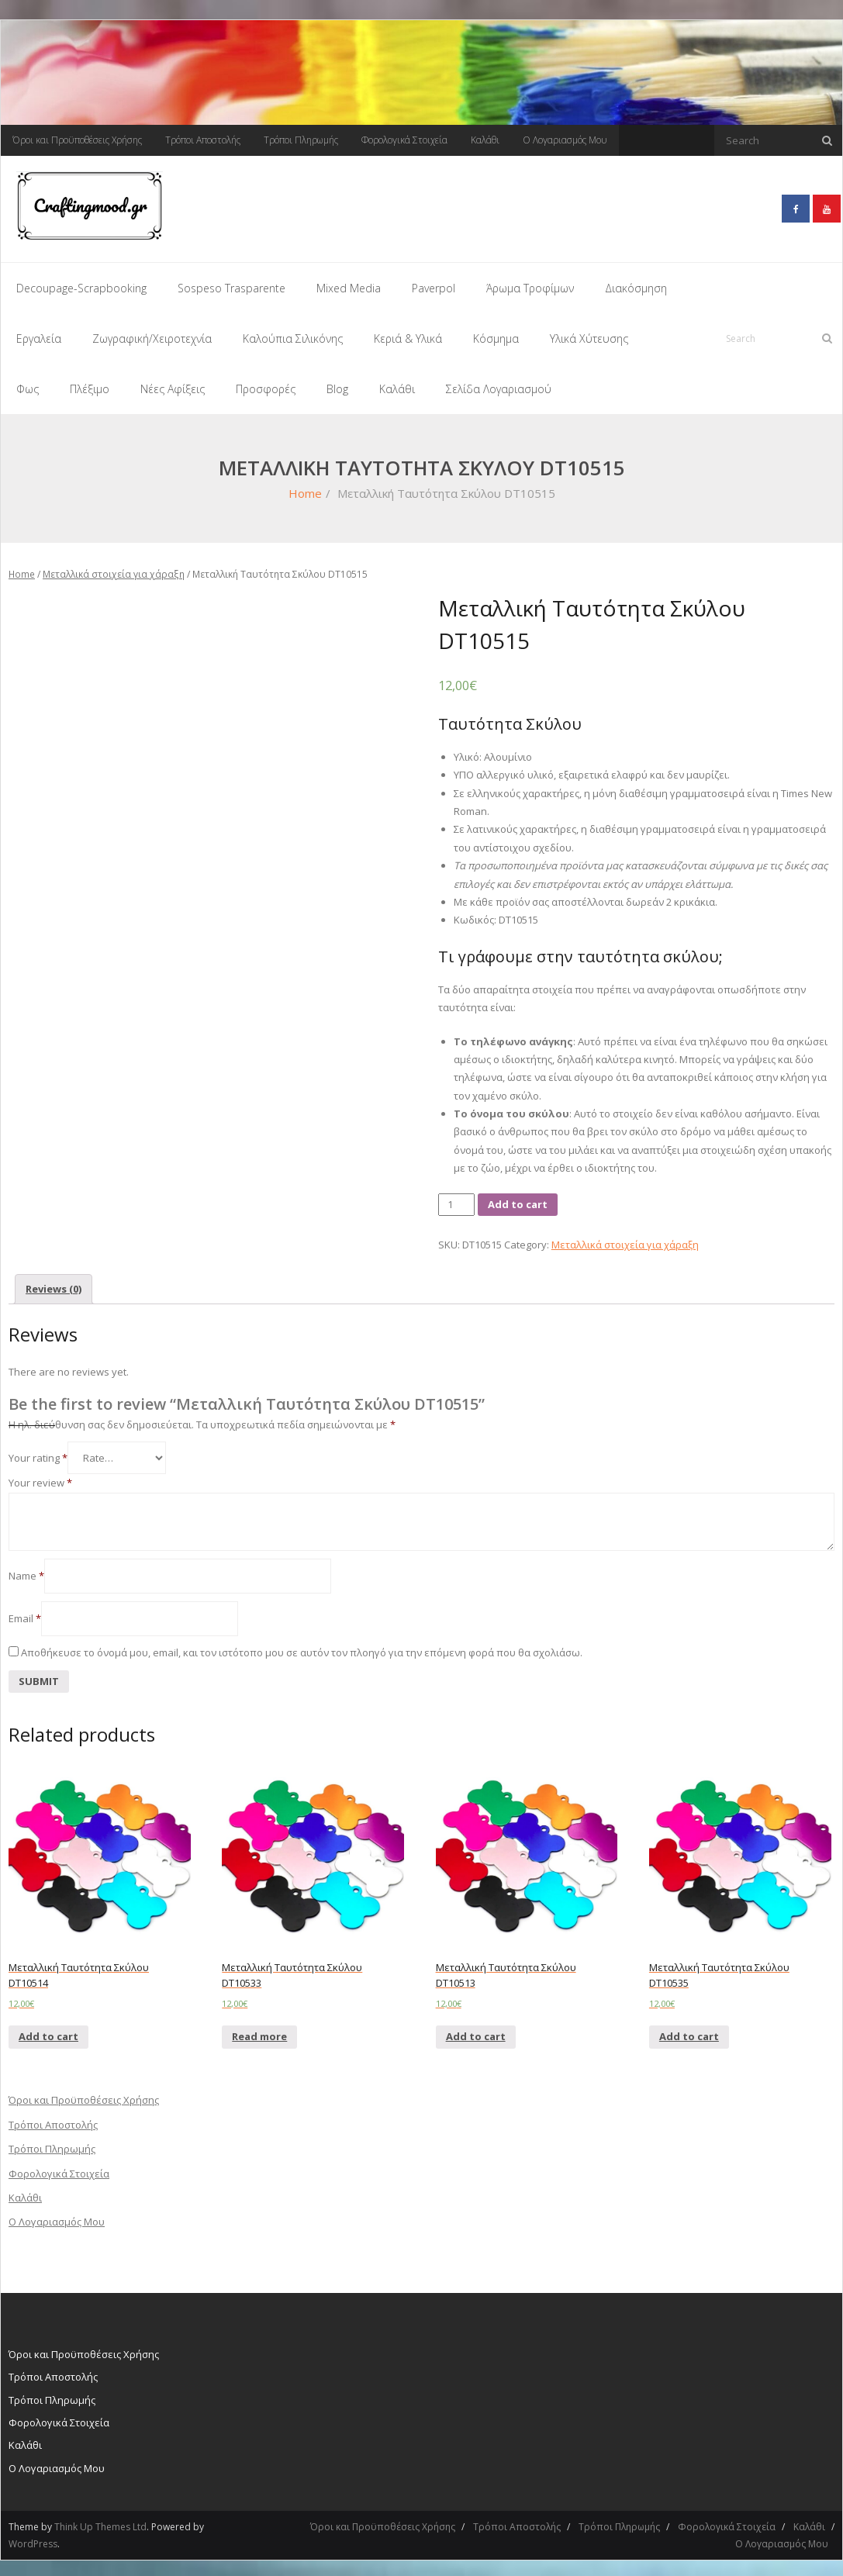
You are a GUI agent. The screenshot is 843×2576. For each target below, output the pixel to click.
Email (25, 1614)
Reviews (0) (53, 1284)
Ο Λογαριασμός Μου (565, 140)
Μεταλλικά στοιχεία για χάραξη (114, 569)
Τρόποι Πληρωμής (301, 140)
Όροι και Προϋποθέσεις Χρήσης (77, 140)
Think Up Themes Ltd (100, 2522)
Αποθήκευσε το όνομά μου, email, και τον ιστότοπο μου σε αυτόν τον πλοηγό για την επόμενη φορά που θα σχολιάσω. (301, 1649)
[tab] (53, 1285)
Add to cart (518, 1200)
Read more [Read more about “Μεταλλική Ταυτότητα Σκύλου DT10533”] (259, 2032)
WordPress (33, 2539)
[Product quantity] (456, 1200)
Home (305, 488)
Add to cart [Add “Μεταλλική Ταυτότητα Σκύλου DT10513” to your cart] (476, 2032)
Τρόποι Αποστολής (202, 140)
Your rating (38, 1454)
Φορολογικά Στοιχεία (404, 140)
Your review (40, 1479)
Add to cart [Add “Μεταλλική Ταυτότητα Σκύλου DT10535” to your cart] (689, 2032)
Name (26, 1571)
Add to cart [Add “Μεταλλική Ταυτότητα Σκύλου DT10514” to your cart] (48, 2032)
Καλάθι (485, 140)
